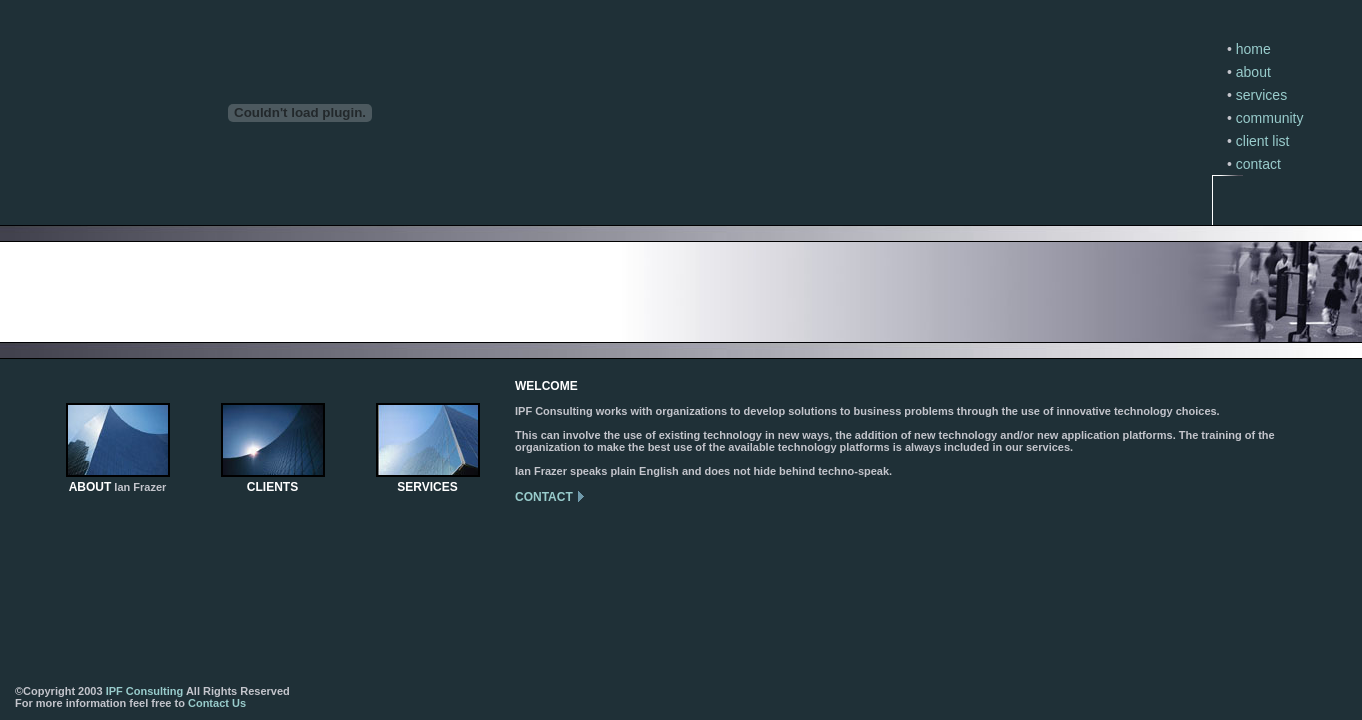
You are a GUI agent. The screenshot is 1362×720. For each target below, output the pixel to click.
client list (1263, 141)
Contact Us (217, 703)
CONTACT (544, 497)
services (1261, 95)
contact (1258, 164)
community (1270, 118)
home (1253, 49)
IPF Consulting (145, 691)
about (1253, 72)
